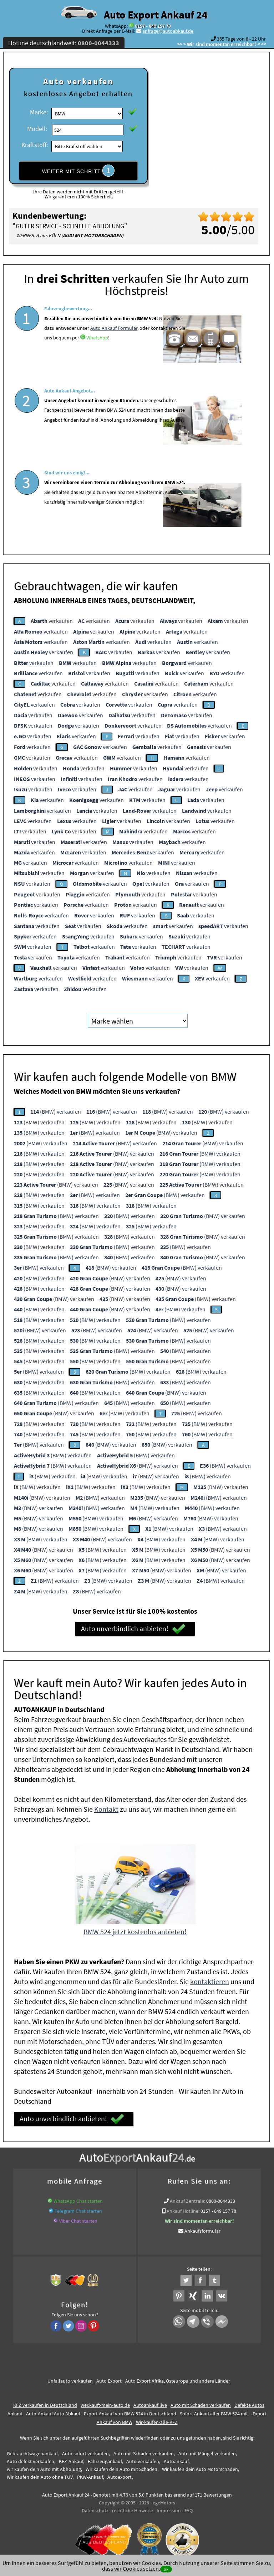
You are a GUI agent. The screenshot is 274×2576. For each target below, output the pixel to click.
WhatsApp (97, 357)
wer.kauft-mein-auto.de (105, 2400)
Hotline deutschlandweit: (63, 43)
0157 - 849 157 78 (153, 26)
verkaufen (52, 616)
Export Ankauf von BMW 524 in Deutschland (130, 2409)
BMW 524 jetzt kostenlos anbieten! (135, 1926)
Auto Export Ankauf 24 (156, 14)
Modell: (37, 129)
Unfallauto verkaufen (70, 2376)
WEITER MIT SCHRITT (78, 171)
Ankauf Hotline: (183, 2206)
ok (166, 2569)
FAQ (188, 2506)
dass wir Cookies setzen (130, 2568)
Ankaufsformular (202, 2226)
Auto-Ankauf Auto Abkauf (53, 2409)
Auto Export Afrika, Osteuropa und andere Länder (177, 2376)
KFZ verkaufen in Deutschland (45, 2400)
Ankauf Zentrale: (187, 2196)
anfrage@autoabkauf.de (167, 31)
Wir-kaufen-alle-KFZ (157, 2417)
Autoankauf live (150, 2400)
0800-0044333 (220, 2196)
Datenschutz (95, 2506)
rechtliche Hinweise (132, 2506)
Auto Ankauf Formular (113, 347)
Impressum (169, 2506)
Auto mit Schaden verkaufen (201, 2400)
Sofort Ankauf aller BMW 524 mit (214, 2409)
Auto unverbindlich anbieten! (133, 1624)
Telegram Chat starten (78, 2206)
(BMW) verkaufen (55, 1106)
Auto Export (109, 2376)
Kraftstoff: (34, 145)
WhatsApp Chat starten (78, 2196)
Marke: (39, 112)
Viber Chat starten (78, 2216)
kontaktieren (209, 1976)
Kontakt (106, 1804)
